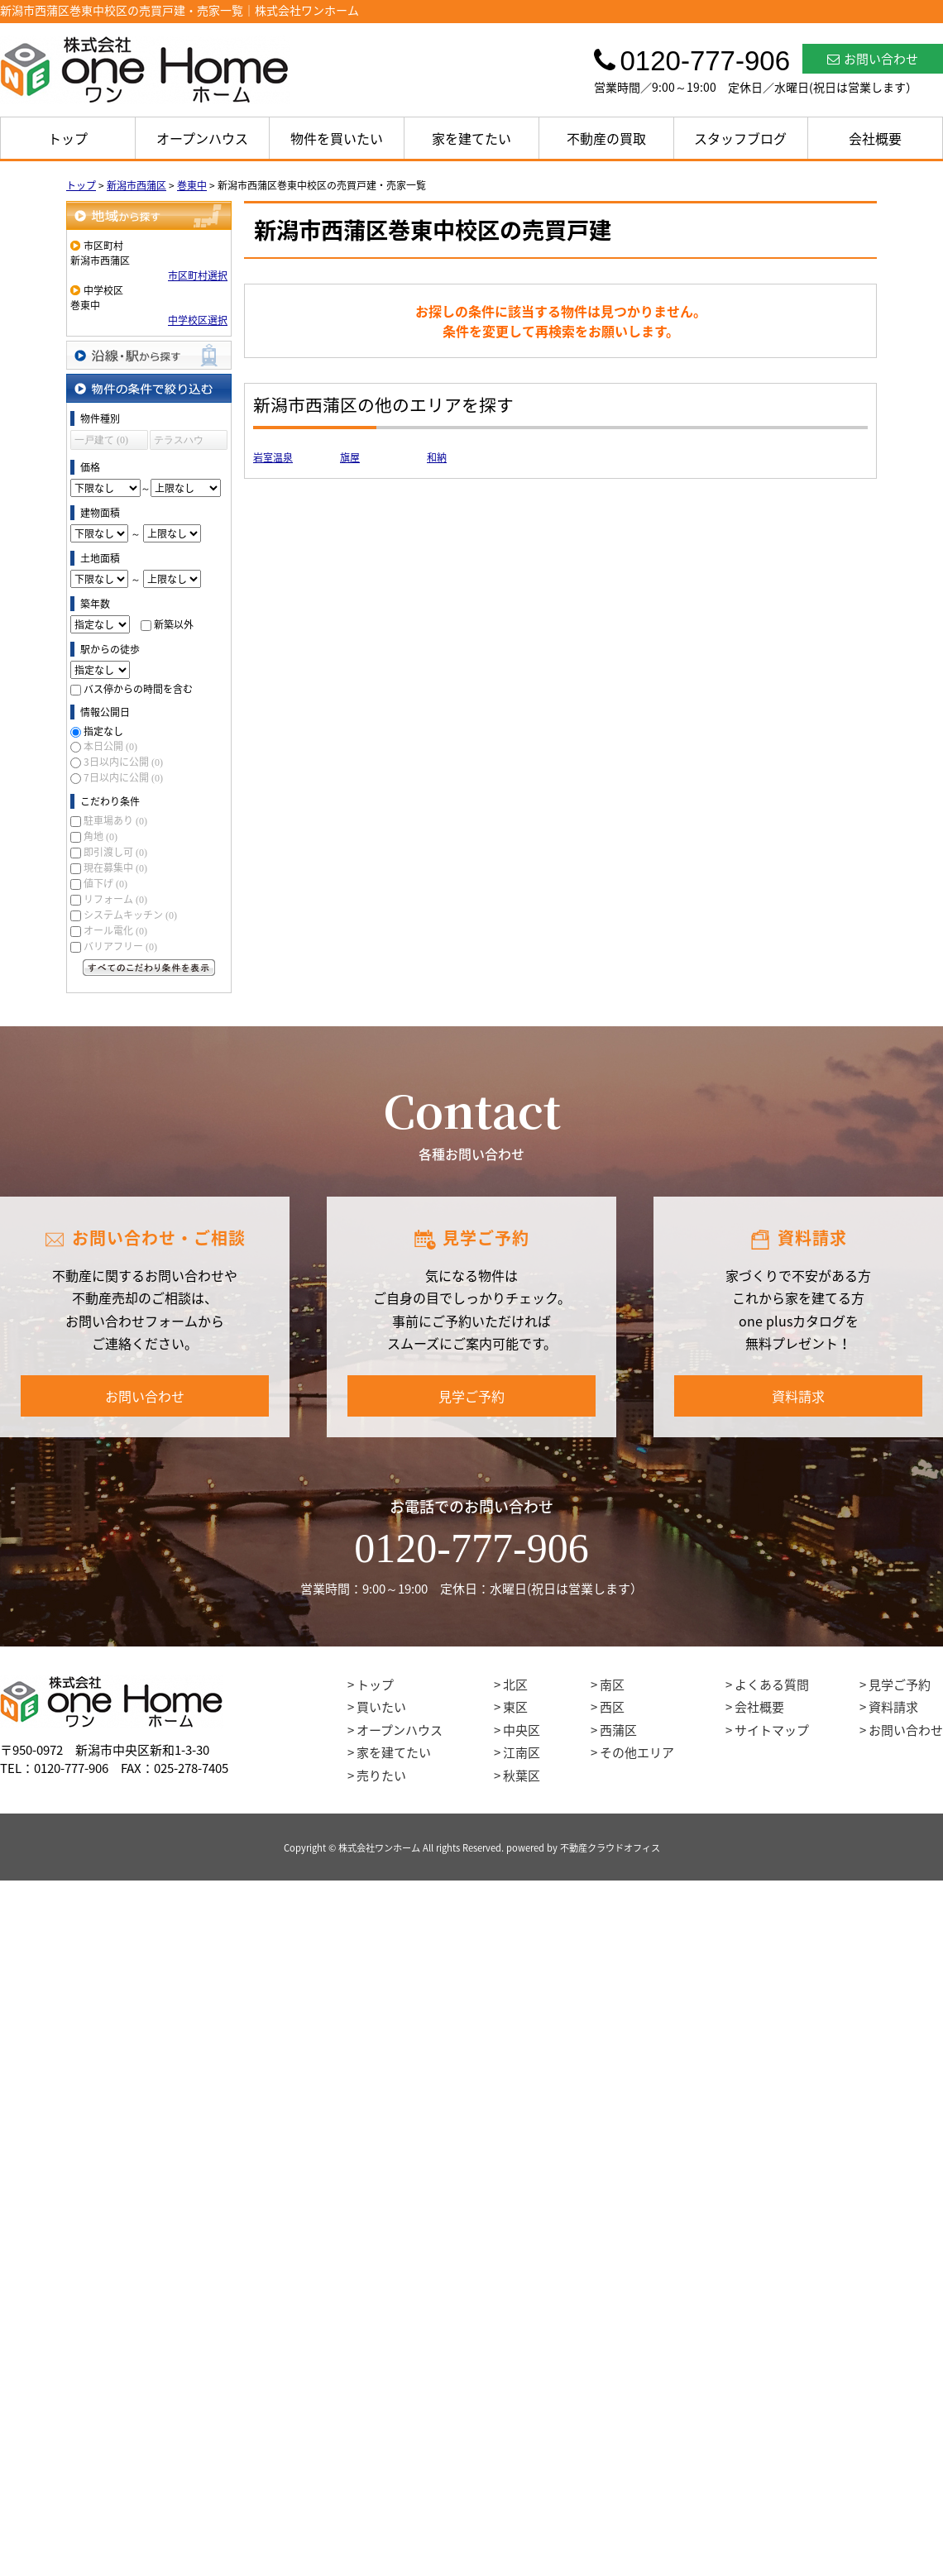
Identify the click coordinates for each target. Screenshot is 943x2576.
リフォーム (115, 898)
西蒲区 (618, 1730)
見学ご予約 (471, 1396)
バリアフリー (120, 946)
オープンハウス (202, 138)
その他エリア (637, 1752)
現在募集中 (115, 867)
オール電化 (115, 930)
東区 (515, 1707)
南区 (612, 1684)
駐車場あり (115, 820)
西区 (612, 1707)
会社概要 (875, 138)
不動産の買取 (606, 138)
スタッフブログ (740, 138)
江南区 (521, 1752)
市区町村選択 (197, 275)
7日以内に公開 (123, 777)
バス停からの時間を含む (138, 688)
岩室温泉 (273, 457)
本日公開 (110, 745)
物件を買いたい (336, 138)
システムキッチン (130, 914)
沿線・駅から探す (149, 355)
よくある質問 (772, 1684)
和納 (437, 457)
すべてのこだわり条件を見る (149, 967)
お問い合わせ (872, 59)
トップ (68, 138)
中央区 (521, 1730)
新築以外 (174, 624)
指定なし (103, 731)
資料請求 (798, 1396)
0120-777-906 (471, 1548)
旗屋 (350, 457)
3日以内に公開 (123, 761)
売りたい (381, 1775)
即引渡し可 (115, 851)
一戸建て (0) (101, 440)
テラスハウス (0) (178, 442)
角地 (100, 836)
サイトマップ (772, 1730)
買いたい (381, 1707)
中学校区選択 (197, 320)
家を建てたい (471, 138)
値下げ (105, 883)
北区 (515, 1684)
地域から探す (149, 215)
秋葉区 (521, 1775)
